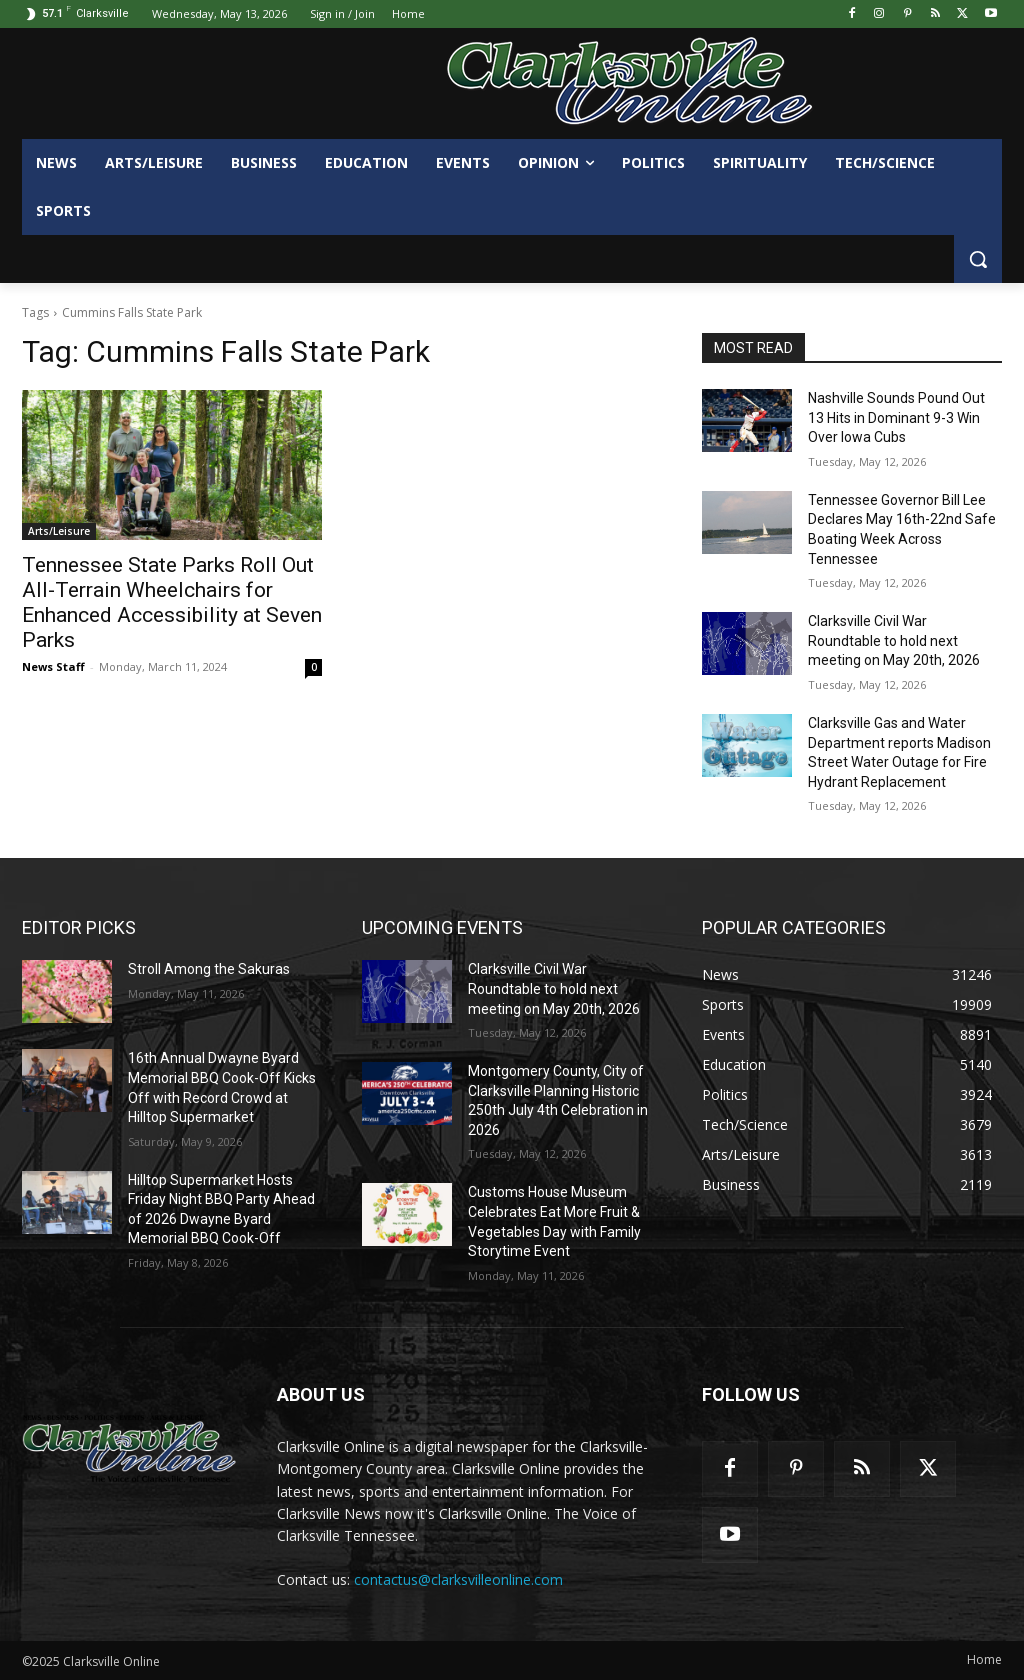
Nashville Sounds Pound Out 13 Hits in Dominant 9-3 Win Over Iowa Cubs (896, 417)
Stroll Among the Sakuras (209, 969)
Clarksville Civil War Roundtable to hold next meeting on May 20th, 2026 (894, 640)
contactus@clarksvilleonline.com (458, 1579)
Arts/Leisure (59, 531)
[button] (978, 259)
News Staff (53, 666)
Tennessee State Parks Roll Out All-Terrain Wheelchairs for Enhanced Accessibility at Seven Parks (172, 602)
